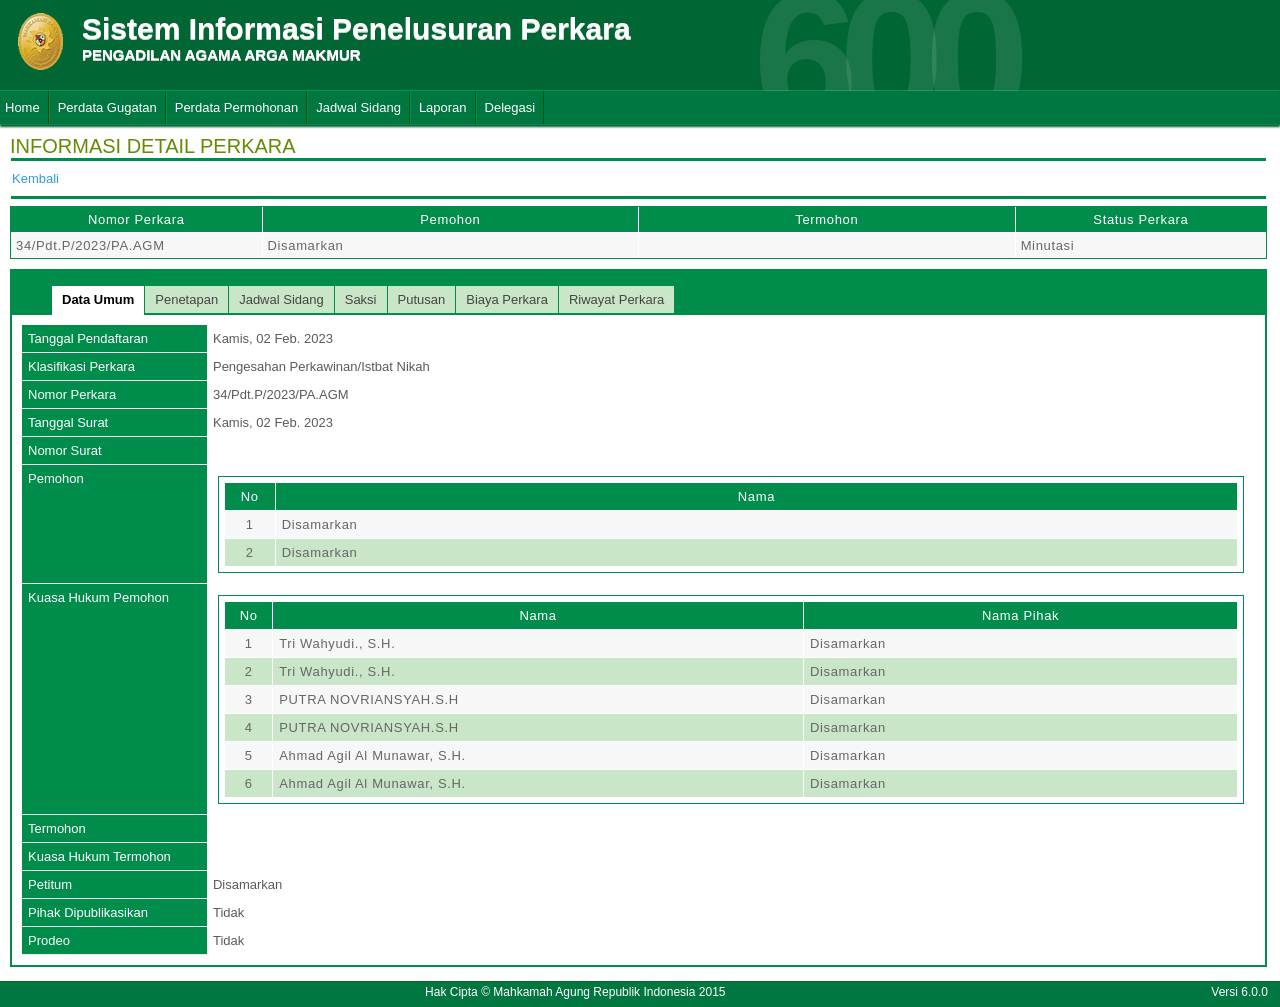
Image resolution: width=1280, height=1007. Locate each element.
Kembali (35, 178)
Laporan (443, 107)
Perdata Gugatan (107, 107)
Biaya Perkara (507, 299)
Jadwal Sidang (358, 107)
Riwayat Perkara (616, 299)
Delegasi (510, 107)
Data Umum (98, 299)
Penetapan (186, 299)
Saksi (361, 299)
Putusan (422, 299)
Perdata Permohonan (237, 107)
